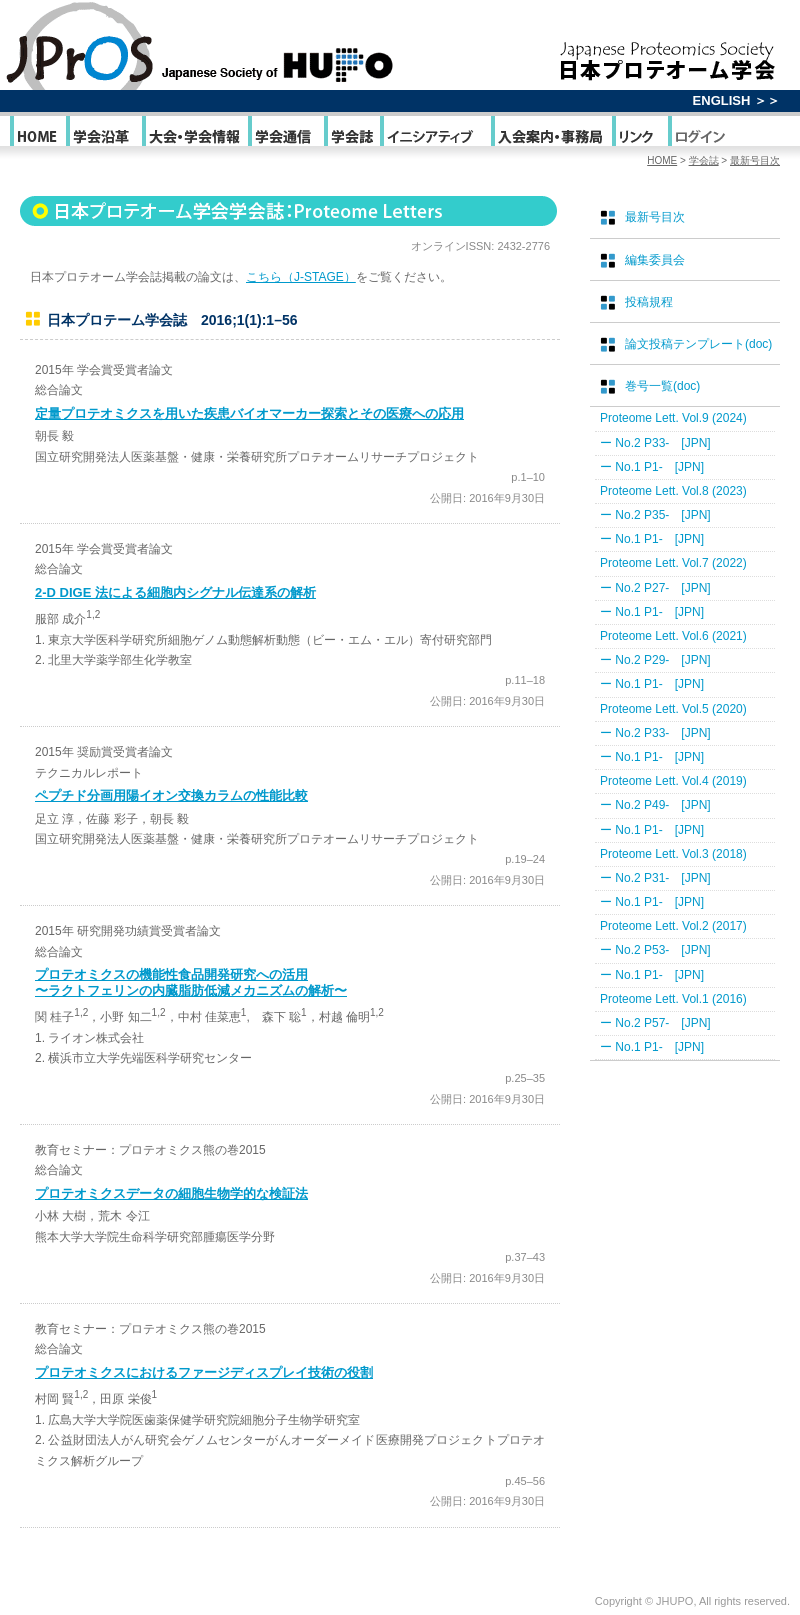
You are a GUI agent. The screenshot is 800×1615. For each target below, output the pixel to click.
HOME (36, 136)
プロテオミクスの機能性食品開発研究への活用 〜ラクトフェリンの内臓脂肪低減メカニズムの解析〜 (191, 982)
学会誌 (350, 136)
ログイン (699, 136)
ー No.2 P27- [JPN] (655, 588)
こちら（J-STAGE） (301, 277)
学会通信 (284, 136)
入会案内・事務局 (550, 136)
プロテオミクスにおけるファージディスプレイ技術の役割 (204, 1372)
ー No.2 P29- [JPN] (655, 660)
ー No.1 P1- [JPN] (652, 467)
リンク (638, 136)
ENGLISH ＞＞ (736, 100)
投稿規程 (649, 302)
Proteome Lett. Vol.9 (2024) (673, 418)
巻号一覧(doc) (662, 386)
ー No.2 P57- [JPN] (655, 1023)
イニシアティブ (434, 136)
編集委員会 (655, 260)
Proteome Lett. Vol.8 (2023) (673, 491)
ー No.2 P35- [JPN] (655, 515)
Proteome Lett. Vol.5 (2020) (673, 709)
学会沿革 (102, 136)
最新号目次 (755, 160)
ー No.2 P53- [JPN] (655, 950)
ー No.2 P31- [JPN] (655, 878)
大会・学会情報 (193, 136)
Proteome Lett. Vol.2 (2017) (673, 926)
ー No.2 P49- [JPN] (655, 805)
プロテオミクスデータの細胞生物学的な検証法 (171, 1193)
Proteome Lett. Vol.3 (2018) (673, 854)
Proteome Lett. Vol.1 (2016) (673, 999)
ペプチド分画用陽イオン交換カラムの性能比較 (171, 795)
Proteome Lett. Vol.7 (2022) (673, 563)
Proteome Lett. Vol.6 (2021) (673, 636)
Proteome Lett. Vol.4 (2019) (673, 781)
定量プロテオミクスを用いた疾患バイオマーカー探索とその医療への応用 (249, 413)
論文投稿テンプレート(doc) (698, 344)
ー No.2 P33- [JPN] (655, 443)
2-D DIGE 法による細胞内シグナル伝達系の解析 (175, 592)
